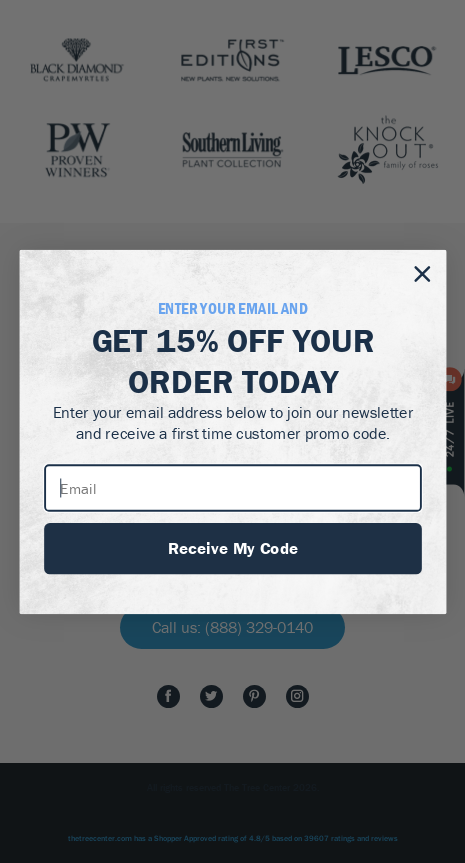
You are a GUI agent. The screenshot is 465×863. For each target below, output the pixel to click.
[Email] (233, 486)
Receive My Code (232, 547)
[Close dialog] (421, 273)
